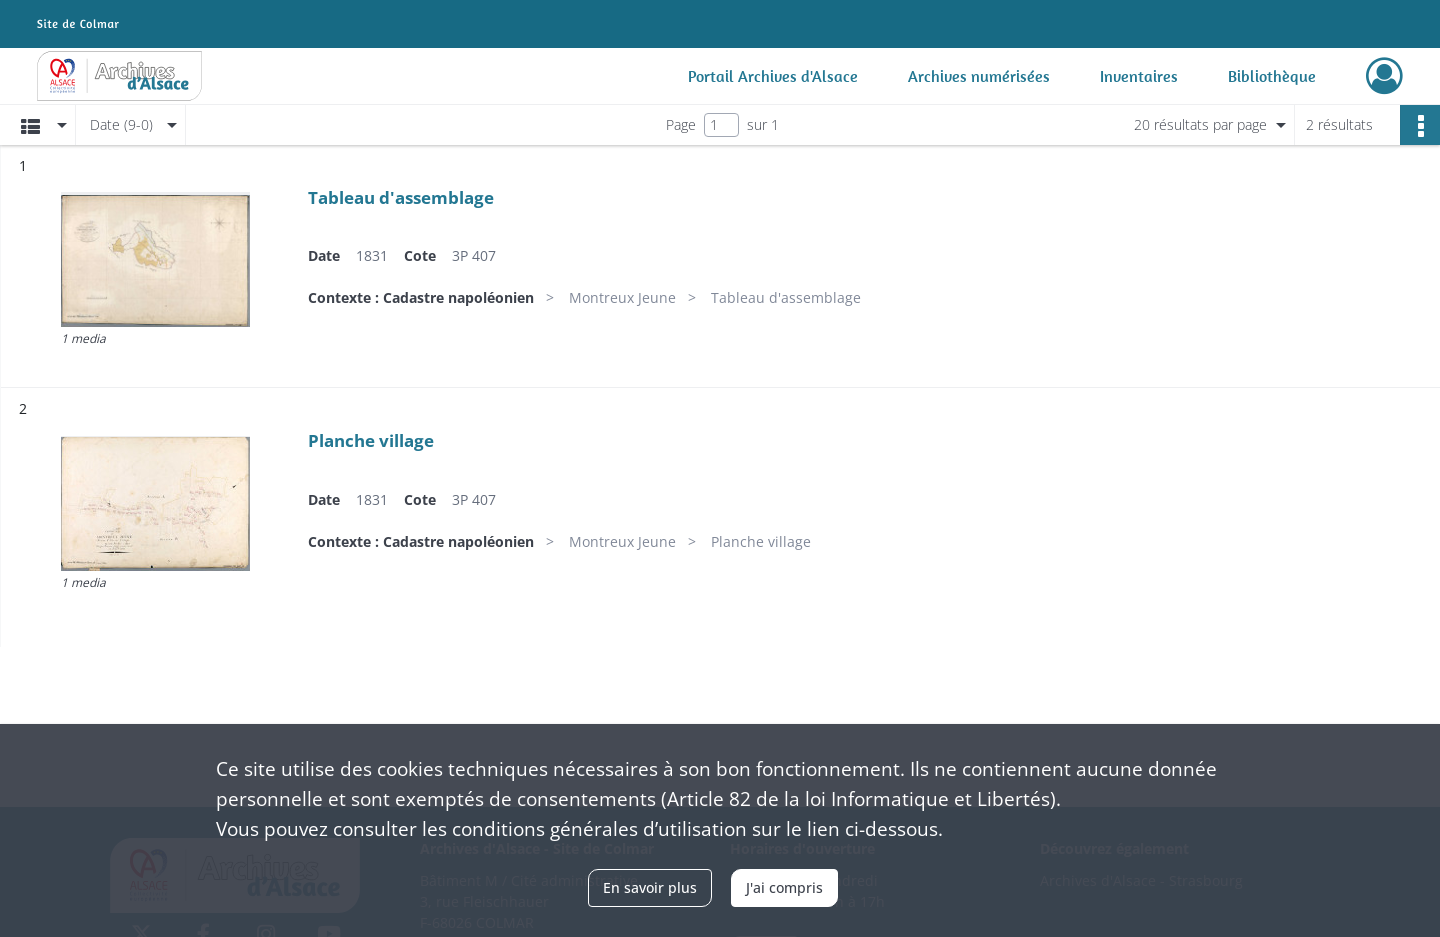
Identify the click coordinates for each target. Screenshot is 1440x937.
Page (681, 124)
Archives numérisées (979, 76)
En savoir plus (650, 887)
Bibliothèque (1272, 76)
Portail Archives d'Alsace (773, 76)
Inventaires (1139, 76)
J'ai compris (784, 887)
